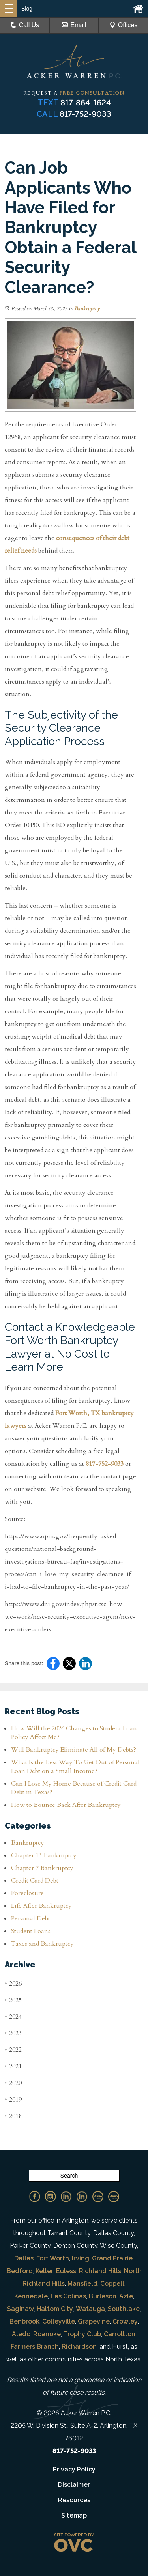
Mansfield (82, 2283)
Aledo (21, 2334)
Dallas (24, 2258)
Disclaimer (74, 2484)
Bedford (20, 2271)
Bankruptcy (87, 308)
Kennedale (31, 2296)
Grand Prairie (112, 2258)
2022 (13, 2050)
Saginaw (20, 2309)
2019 (13, 2099)
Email (74, 25)
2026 (13, 1983)
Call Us (24, 25)
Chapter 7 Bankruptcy (42, 1868)
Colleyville (58, 2321)
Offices (123, 25)
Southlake (124, 2309)
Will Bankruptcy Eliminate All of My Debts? (73, 1749)
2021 (13, 2066)
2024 (13, 2016)
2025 (13, 2000)
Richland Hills (100, 2271)
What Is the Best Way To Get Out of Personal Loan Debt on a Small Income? (75, 1766)
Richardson (79, 2346)
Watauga (90, 2309)
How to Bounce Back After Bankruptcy (66, 1805)
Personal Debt (30, 1918)
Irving (80, 2258)
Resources (74, 2500)
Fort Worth (52, 2258)
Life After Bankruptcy (41, 1906)
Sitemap (74, 2515)
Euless (66, 2271)
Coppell (112, 2283)
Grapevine (94, 2321)
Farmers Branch (35, 2346)
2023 (13, 2033)
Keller (44, 2271)
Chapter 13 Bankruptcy (44, 1855)
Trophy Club (82, 2334)
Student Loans (31, 1931)
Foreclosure (27, 1893)
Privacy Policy (74, 2469)
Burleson (102, 2296)
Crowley (125, 2321)
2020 (13, 2083)
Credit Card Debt (34, 1880)
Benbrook (24, 2321)
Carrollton (119, 2334)
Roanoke (47, 2334)
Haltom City (55, 2309)
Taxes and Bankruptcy (42, 1943)
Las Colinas (68, 2296)
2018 (13, 2116)
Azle (126, 2296)
